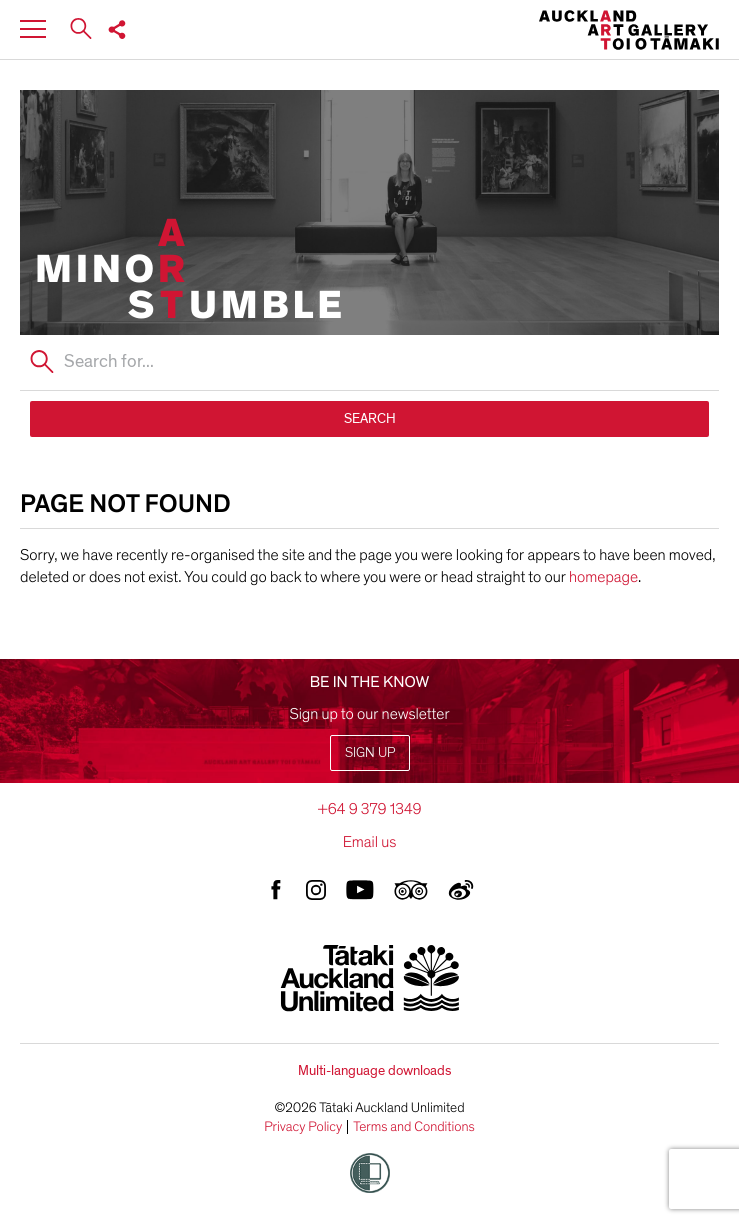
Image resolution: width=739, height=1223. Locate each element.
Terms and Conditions (414, 1127)
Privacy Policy (303, 1127)
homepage (603, 577)
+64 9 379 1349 (369, 809)
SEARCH (370, 418)
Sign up (370, 752)
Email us (370, 842)
